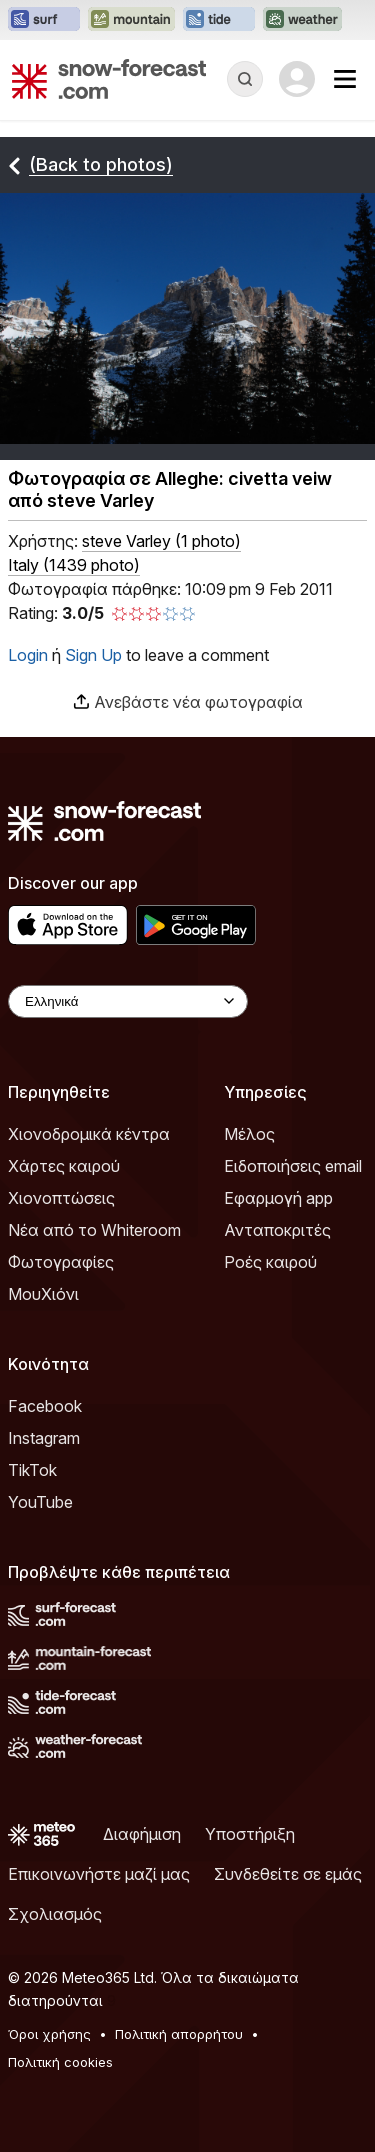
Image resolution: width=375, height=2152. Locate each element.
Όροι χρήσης (49, 2034)
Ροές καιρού (270, 1262)
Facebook (45, 1406)
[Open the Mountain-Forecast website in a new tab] (131, 20)
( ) (161, 541)
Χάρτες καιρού (64, 1166)
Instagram (44, 1438)
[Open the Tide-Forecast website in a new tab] (219, 20)
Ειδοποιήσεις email (293, 1166)
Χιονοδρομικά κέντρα (89, 1134)
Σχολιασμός (55, 1914)
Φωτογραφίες (61, 1262)
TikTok (32, 1470)
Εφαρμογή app (278, 1198)
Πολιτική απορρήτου (179, 2034)
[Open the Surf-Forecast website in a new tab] (44, 20)
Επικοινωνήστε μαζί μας (99, 1874)
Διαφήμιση (142, 1834)
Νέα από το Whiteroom (94, 1230)
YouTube (40, 1502)
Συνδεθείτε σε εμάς (288, 1874)
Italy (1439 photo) (74, 565)
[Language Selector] (128, 1001)
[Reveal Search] (245, 79)
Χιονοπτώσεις (61, 1198)
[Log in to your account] (297, 79)
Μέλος (249, 1134)
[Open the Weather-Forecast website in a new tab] (302, 20)
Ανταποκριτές (277, 1230)
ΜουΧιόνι (43, 1294)
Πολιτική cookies (60, 2062)
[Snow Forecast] (109, 79)
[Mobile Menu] (345, 79)
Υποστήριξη (250, 1834)
